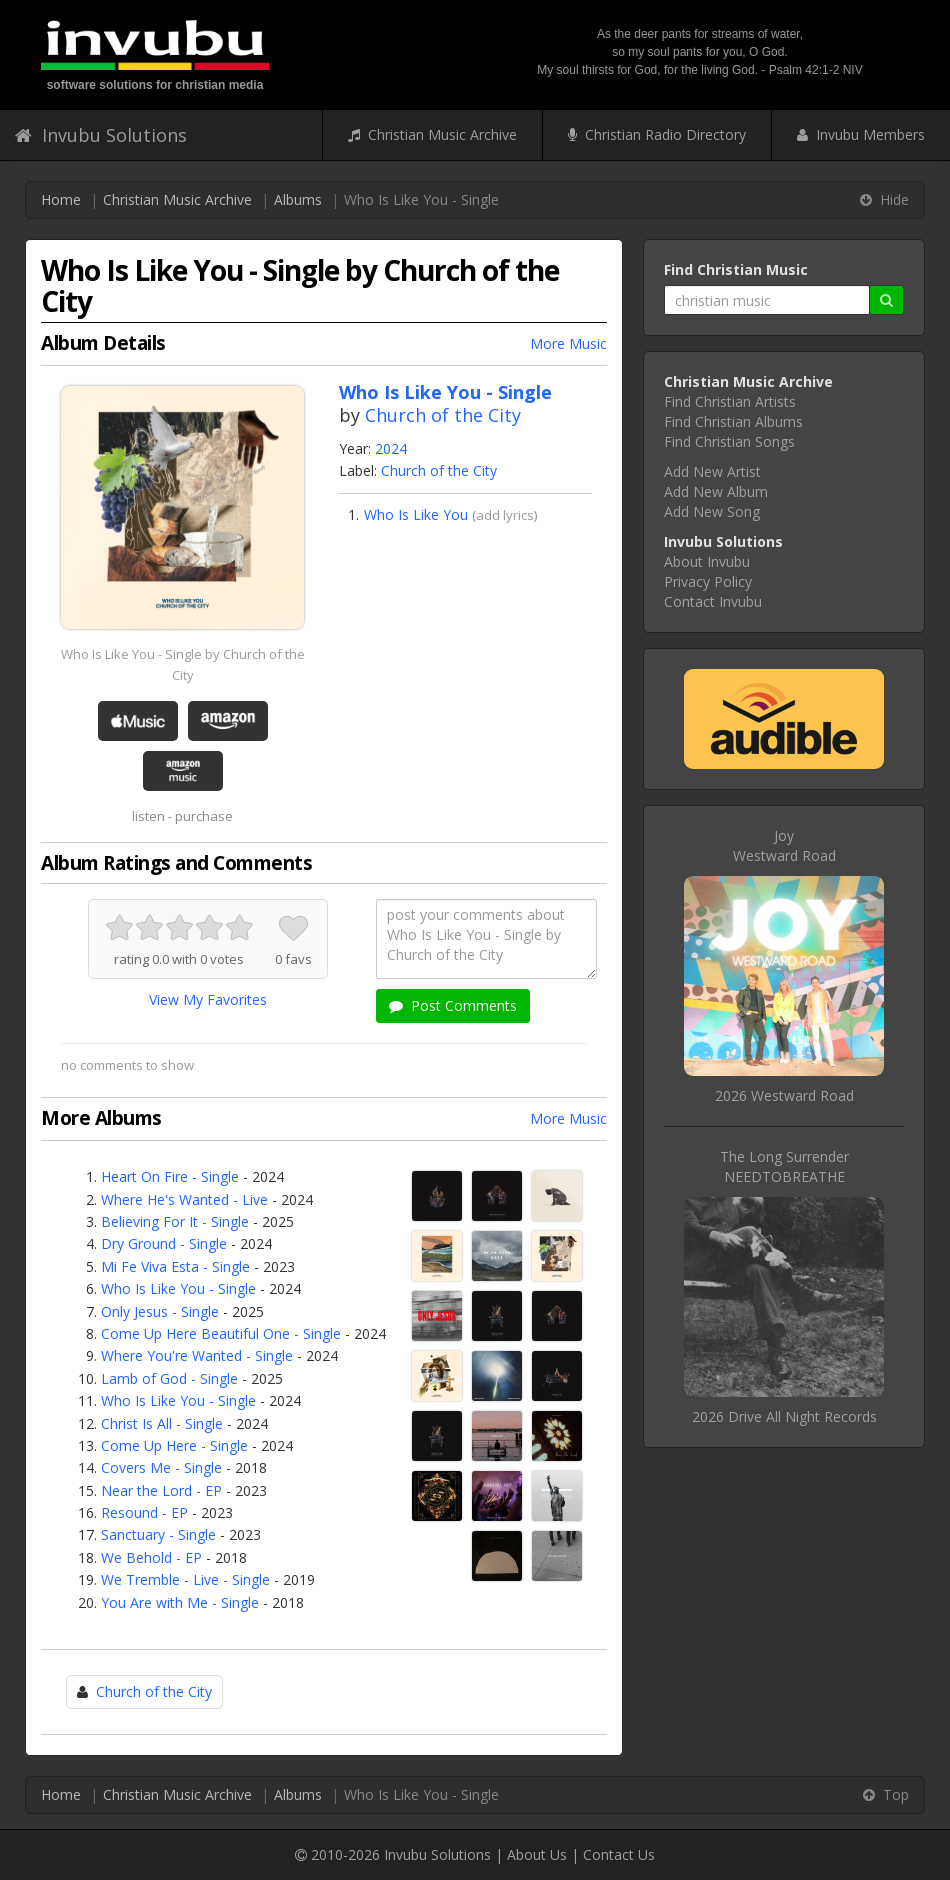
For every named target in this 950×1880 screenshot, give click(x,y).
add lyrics (505, 515)
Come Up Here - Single (174, 1445)
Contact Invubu (713, 601)
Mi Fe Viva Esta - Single (175, 1266)
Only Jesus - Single (160, 1311)
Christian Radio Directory (657, 134)
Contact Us (619, 1854)
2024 (391, 448)
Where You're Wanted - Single (197, 1355)
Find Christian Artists (730, 401)
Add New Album (716, 491)
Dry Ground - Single (164, 1243)
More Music (568, 343)
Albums (298, 199)
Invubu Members (861, 134)
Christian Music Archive (432, 134)
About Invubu (707, 561)
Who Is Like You (416, 514)
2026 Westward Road (784, 1095)
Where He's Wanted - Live (184, 1199)
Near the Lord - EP (161, 1490)
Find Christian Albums (733, 421)
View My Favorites (208, 999)
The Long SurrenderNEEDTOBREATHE (784, 1166)
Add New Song (712, 511)
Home (61, 199)
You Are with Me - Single (180, 1602)
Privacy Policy (708, 581)
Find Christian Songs (729, 441)
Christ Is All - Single (162, 1423)
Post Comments (453, 1005)
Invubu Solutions (101, 135)
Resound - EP (144, 1512)
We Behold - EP (151, 1557)
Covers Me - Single (161, 1467)
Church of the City (443, 415)
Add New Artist (712, 471)
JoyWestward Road (784, 845)
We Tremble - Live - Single (185, 1579)
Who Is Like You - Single (178, 1288)
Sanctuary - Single (158, 1534)
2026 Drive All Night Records (784, 1416)
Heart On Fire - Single (170, 1176)
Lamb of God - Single (169, 1378)
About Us (537, 1854)
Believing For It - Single (175, 1221)
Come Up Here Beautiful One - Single (221, 1333)
